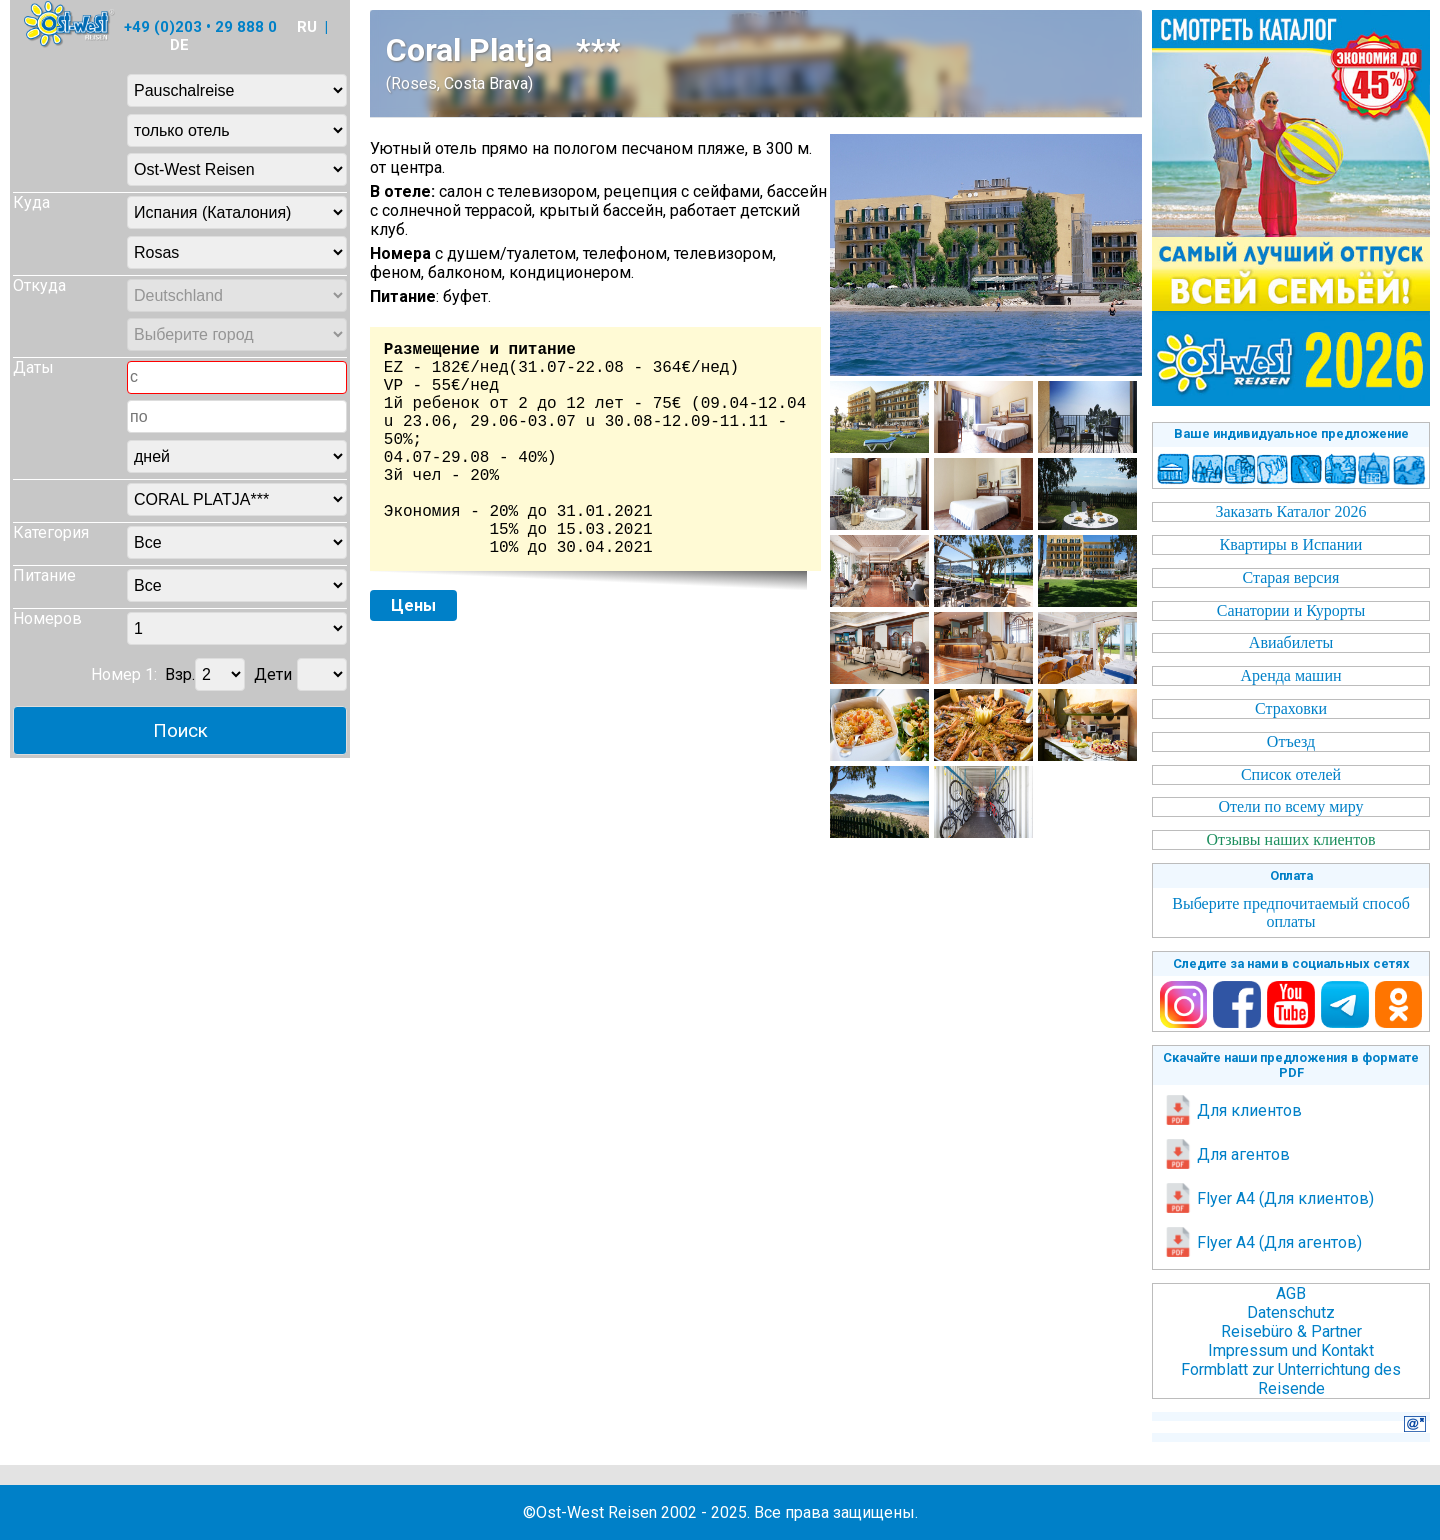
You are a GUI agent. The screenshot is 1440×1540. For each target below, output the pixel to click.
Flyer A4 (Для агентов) (1262, 1242)
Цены (413, 605)
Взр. (180, 674)
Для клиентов (1232, 1110)
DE (179, 45)
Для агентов (1226, 1154)
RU (307, 27)
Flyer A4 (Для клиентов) (1268, 1198)
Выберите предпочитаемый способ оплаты (1291, 912)
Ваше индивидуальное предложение (1291, 433)
